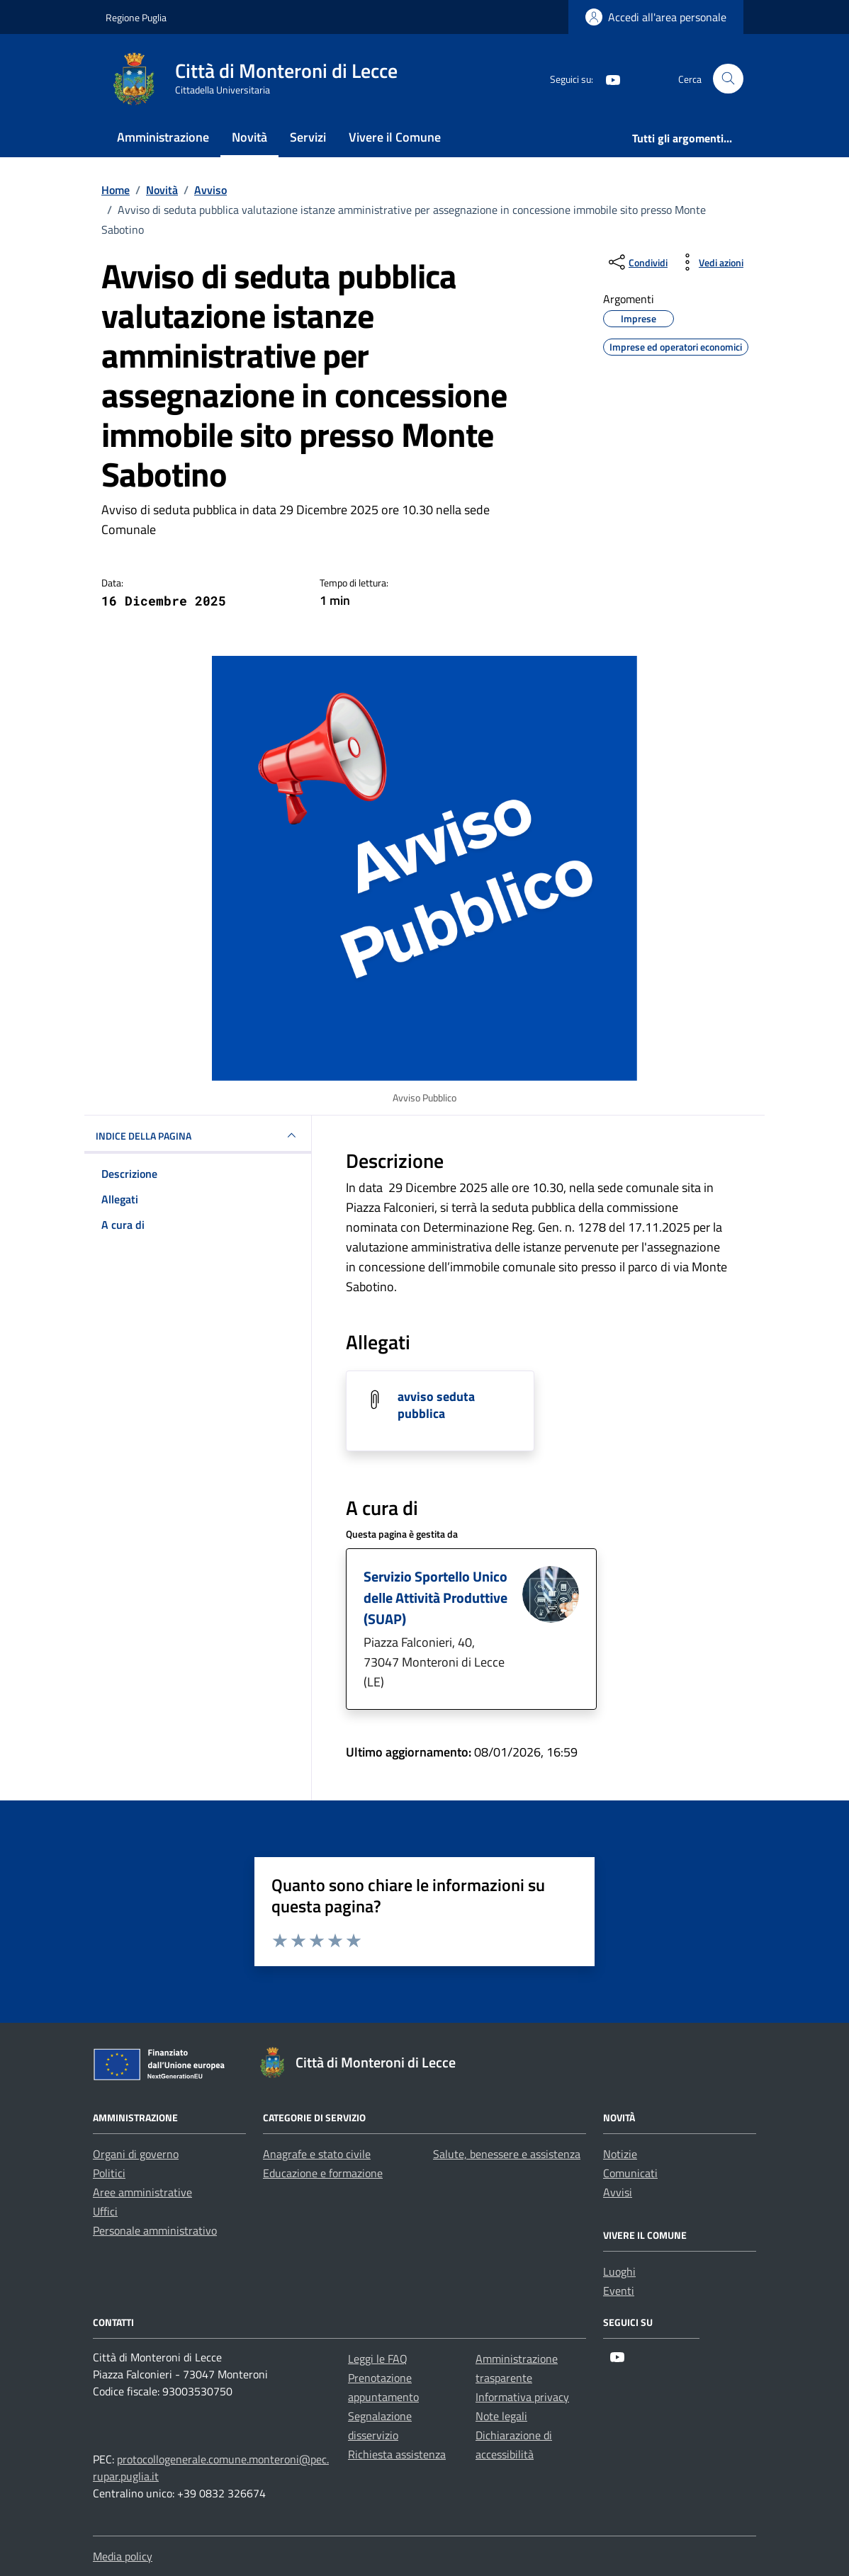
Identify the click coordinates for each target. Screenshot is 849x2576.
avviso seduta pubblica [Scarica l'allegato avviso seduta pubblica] (436, 1405)
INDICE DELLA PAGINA (198, 1135)
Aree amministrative (142, 2192)
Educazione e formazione (323, 2172)
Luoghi (619, 2271)
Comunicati (630, 2172)
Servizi (308, 137)
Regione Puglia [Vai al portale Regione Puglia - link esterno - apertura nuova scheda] (136, 17)
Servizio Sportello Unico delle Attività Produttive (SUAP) (435, 1597)
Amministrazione (163, 137)
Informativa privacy (522, 2396)
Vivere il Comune (395, 137)
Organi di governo (136, 2153)
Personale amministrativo (155, 2230)
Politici (109, 2172)
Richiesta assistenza (397, 2454)
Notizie (620, 2153)
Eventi (618, 2290)
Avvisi (617, 2192)
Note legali (501, 2415)
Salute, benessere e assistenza (506, 2153)
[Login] (655, 17)
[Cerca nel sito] (728, 79)
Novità (249, 137)
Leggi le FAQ (377, 2358)
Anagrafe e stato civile (317, 2153)
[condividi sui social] (636, 262)
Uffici (105, 2211)
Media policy (122, 2556)
